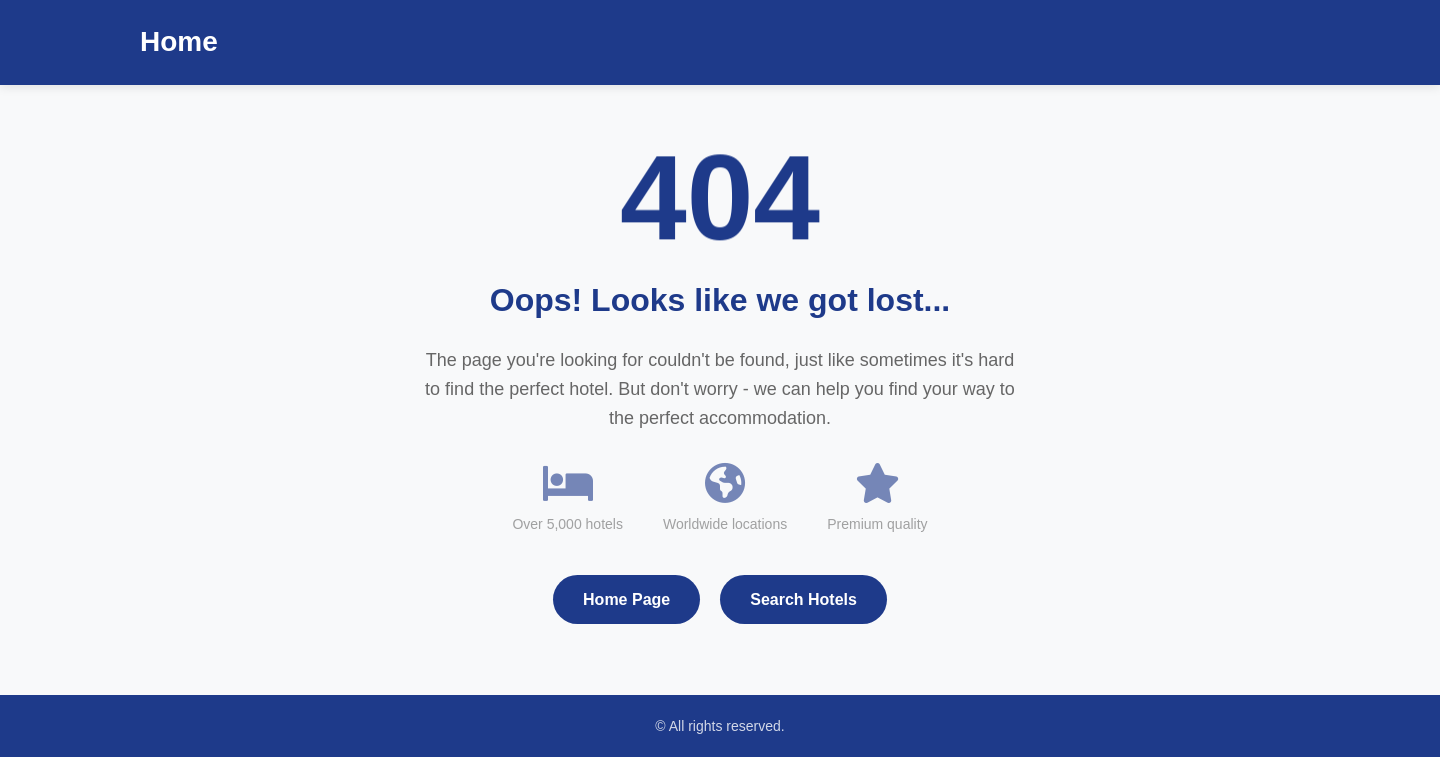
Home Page (626, 599)
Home (179, 41)
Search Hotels (803, 599)
